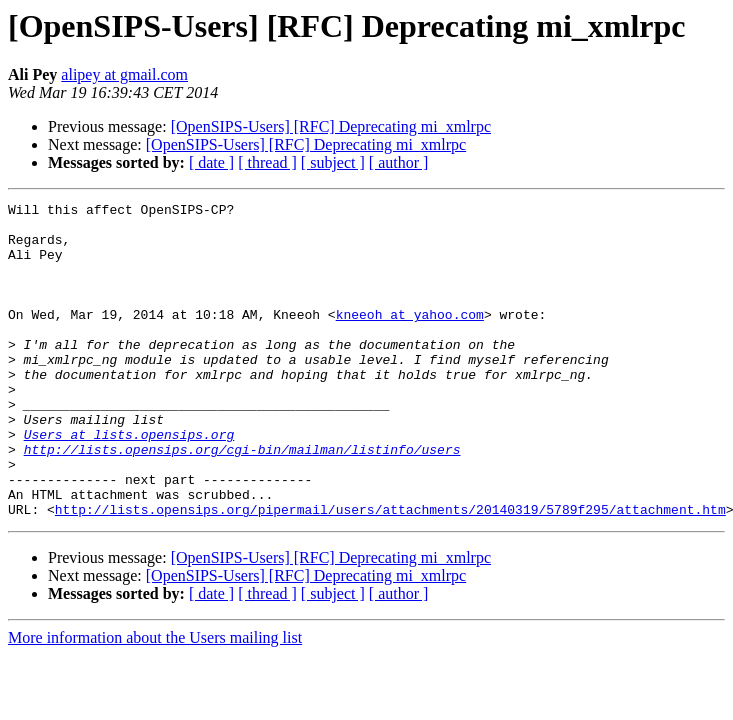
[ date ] (211, 162)
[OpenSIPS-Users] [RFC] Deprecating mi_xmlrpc (331, 126)
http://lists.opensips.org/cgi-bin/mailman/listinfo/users (242, 500)
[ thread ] (267, 162)
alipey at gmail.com (124, 74)
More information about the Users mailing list (155, 700)
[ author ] (399, 162)
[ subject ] (333, 162)
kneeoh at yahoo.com (410, 338)
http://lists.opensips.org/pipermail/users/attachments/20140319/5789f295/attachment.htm (390, 572)
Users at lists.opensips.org (129, 482)
